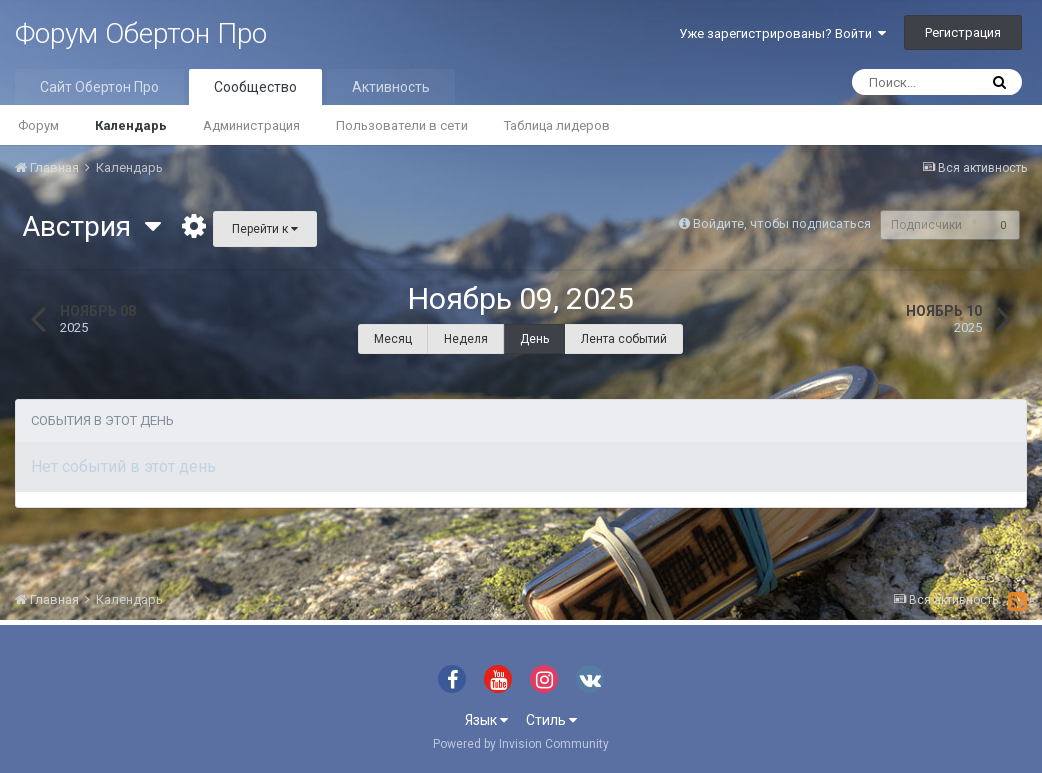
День (534, 339)
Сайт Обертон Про (99, 87)
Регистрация (963, 32)
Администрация (251, 125)
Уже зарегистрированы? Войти (782, 33)
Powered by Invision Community (521, 744)
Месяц (393, 339)
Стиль (551, 720)
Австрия (91, 226)
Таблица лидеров (557, 125)
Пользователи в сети (402, 125)
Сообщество (255, 87)
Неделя (466, 339)
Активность (391, 87)
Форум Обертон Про (141, 33)
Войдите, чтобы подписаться (777, 223)
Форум (38, 125)
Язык (486, 720)
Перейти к (265, 229)
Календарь (131, 125)
